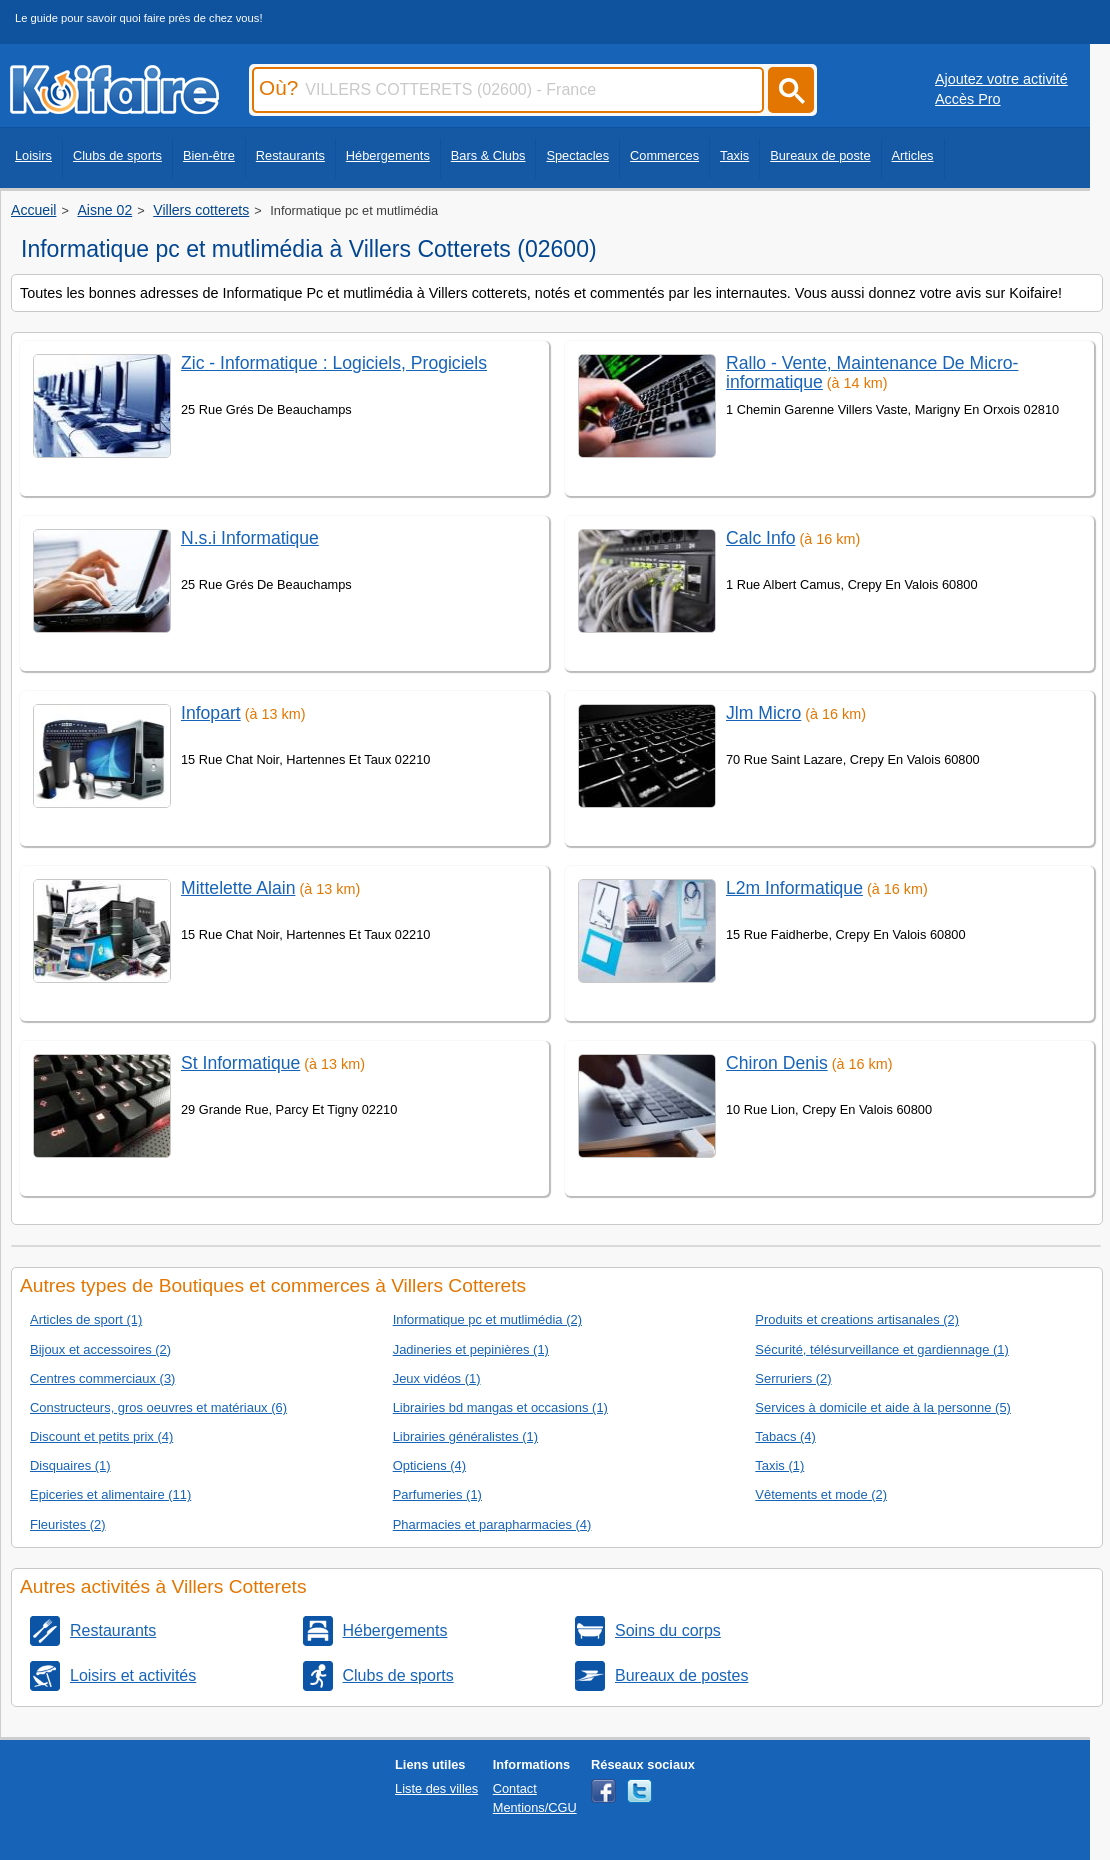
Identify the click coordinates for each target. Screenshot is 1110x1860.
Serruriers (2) (793, 1378)
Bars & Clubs (488, 155)
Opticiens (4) (429, 1465)
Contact (515, 1788)
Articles (913, 155)
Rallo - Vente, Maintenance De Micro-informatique (872, 372)
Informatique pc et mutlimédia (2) (487, 1319)
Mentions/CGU (535, 1807)
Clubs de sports (117, 155)
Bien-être (209, 155)
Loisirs (33, 155)
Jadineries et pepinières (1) (471, 1349)
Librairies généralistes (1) (465, 1436)
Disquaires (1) (70, 1465)
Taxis (734, 155)
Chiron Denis (777, 1063)
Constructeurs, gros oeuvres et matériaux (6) (158, 1407)
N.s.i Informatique (250, 538)
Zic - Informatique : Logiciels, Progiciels (334, 363)
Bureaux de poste (820, 155)
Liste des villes (436, 1788)
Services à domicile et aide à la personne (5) (883, 1407)
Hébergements (388, 155)
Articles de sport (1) (86, 1319)
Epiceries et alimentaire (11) (110, 1494)
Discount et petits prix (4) (101, 1436)
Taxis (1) (779, 1465)
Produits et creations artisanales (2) (857, 1319)
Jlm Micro (763, 713)
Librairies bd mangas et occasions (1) (500, 1407)
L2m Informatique (794, 888)
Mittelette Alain (238, 888)
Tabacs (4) (785, 1436)
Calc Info (760, 538)
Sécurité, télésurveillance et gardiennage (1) (881, 1349)
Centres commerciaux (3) (102, 1378)
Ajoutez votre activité (1001, 79)
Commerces (664, 155)
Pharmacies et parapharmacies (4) (492, 1524)
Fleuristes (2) (68, 1524)
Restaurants (290, 155)
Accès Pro (968, 99)
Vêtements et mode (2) (821, 1494)
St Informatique (240, 1063)
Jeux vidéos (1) (437, 1378)
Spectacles (577, 155)
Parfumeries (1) (437, 1494)
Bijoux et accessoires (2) (100, 1349)
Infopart (211, 713)
